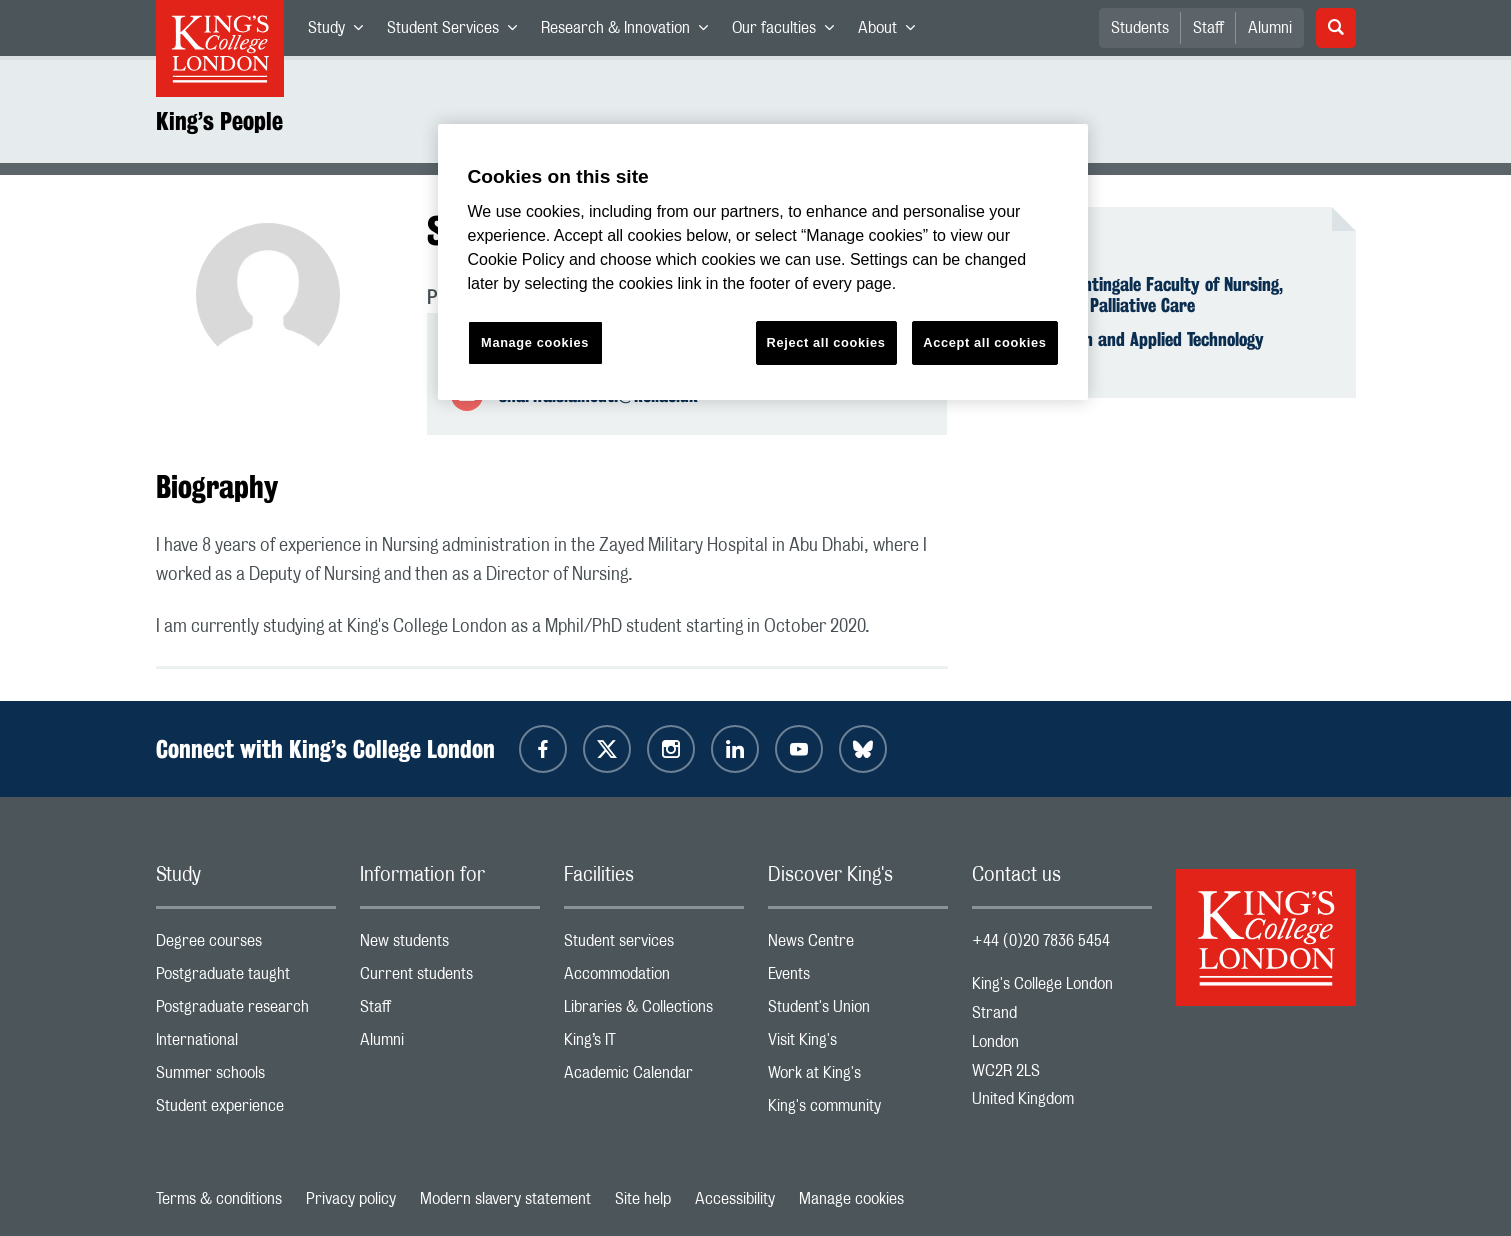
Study (341, 32)
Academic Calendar (654, 1077)
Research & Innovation (630, 32)
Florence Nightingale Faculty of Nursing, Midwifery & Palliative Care (1139, 295)
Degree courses (246, 945)
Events (858, 978)
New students (450, 945)
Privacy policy (351, 1199)
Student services (654, 945)
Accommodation (654, 978)
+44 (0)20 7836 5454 (1041, 941)
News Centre (858, 945)
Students (1140, 28)
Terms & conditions (219, 1199)
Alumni (1270, 28)
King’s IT (654, 1044)
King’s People (219, 121)
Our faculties (789, 32)
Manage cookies (851, 1199)
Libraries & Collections (654, 1011)
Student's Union (858, 1011)
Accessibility (735, 1199)
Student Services (458, 32)
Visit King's (858, 1044)
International (246, 1044)
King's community (858, 1110)
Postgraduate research (246, 1011)
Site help (643, 1199)
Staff (1208, 28)
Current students (450, 978)
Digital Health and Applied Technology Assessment (1130, 350)
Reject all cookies (826, 342)
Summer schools (246, 1077)
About (892, 32)
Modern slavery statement (505, 1199)
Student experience (246, 1110)
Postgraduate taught (246, 978)
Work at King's (858, 1077)
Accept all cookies (984, 342)
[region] (763, 262)
